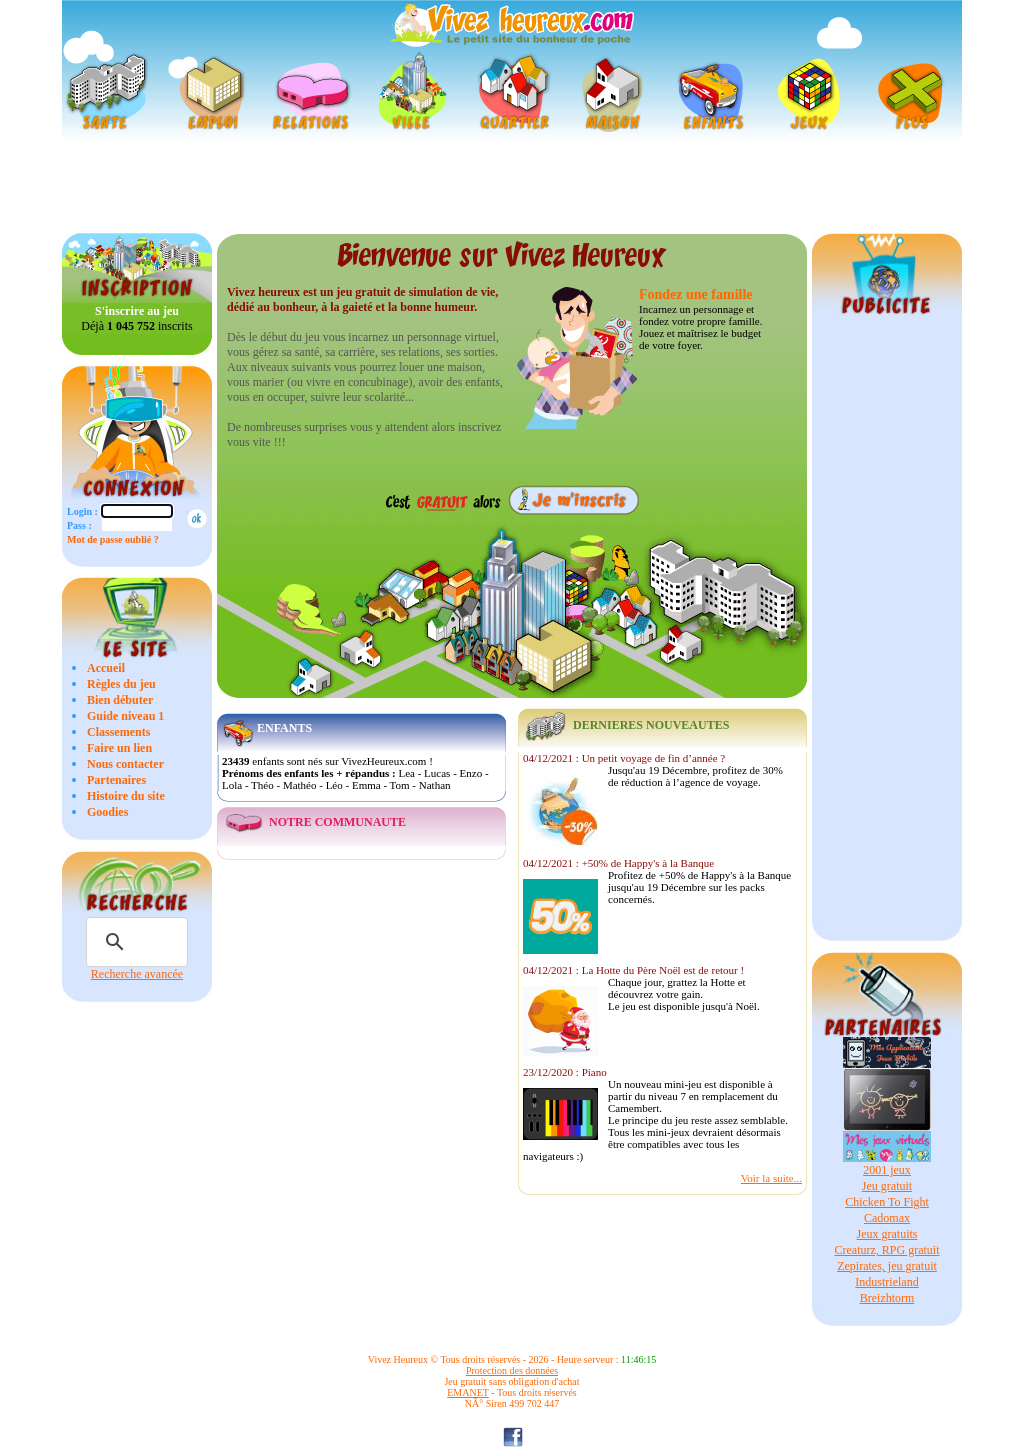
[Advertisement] (512, 186)
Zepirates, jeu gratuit (887, 1266)
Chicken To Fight (887, 1202)
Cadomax (887, 1218)
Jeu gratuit (887, 1186)
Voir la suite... (771, 1178)
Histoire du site (126, 796)
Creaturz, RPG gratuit (887, 1250)
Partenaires (116, 780)
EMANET (467, 1392)
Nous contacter (125, 764)
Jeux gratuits (887, 1234)
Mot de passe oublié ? (113, 539)
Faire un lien (119, 748)
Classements (118, 732)
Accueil (106, 668)
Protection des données (512, 1370)
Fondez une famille (696, 294)
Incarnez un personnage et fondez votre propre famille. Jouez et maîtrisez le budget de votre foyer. (700, 327)
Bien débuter (120, 700)
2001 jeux (887, 1170)
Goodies (107, 812)
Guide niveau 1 (125, 716)
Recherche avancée (137, 974)
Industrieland (886, 1282)
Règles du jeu (121, 684)
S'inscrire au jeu (137, 311)
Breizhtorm (887, 1298)
